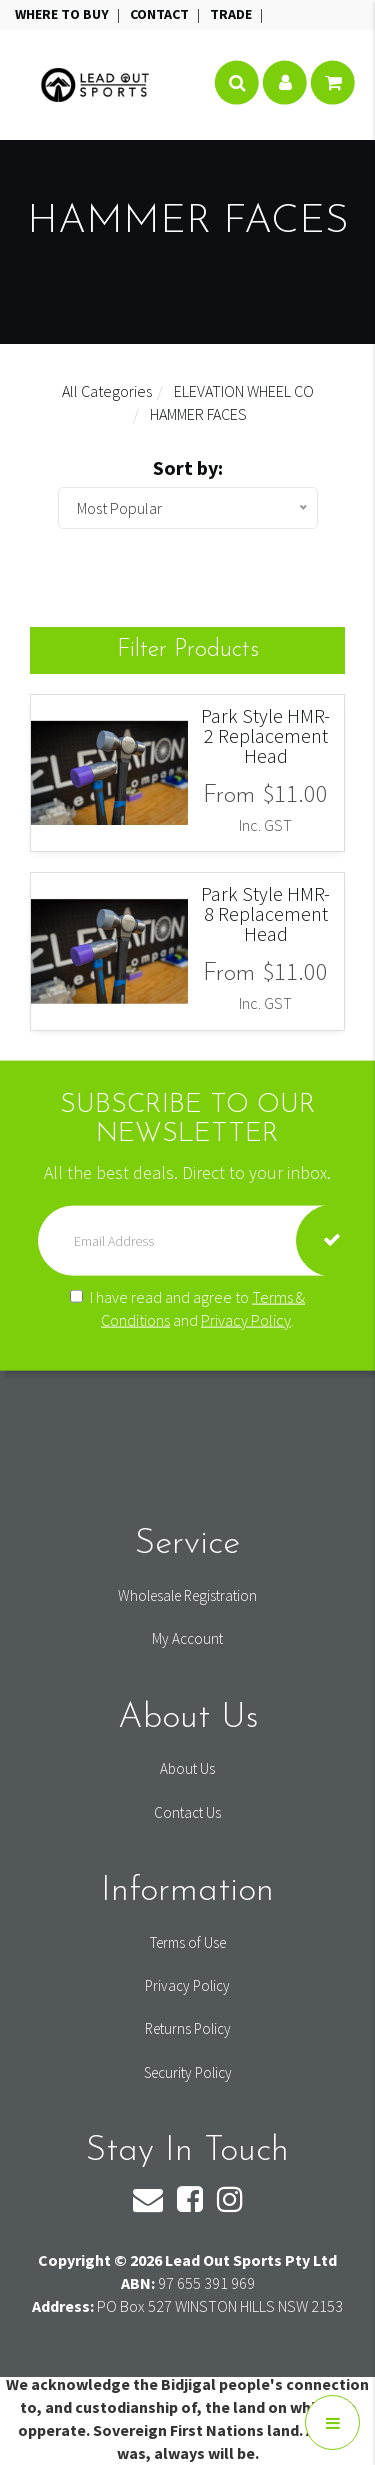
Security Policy (188, 2072)
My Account (187, 1638)
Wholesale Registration (187, 1595)
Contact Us (187, 1812)
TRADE (232, 14)
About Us (187, 1768)
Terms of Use (188, 1942)
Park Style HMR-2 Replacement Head (265, 735)
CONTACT (161, 14)
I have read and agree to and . (187, 1307)
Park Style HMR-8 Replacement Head (265, 913)
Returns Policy (188, 2028)
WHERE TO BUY (63, 14)
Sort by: (188, 467)
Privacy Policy (246, 1319)
